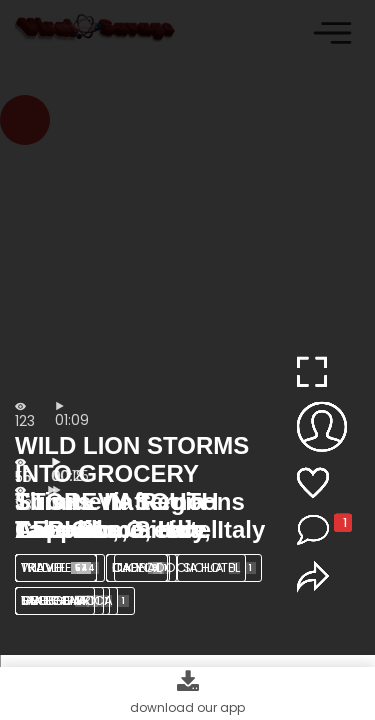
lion (142, 567)
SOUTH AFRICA (75, 600)
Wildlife (60, 567)
